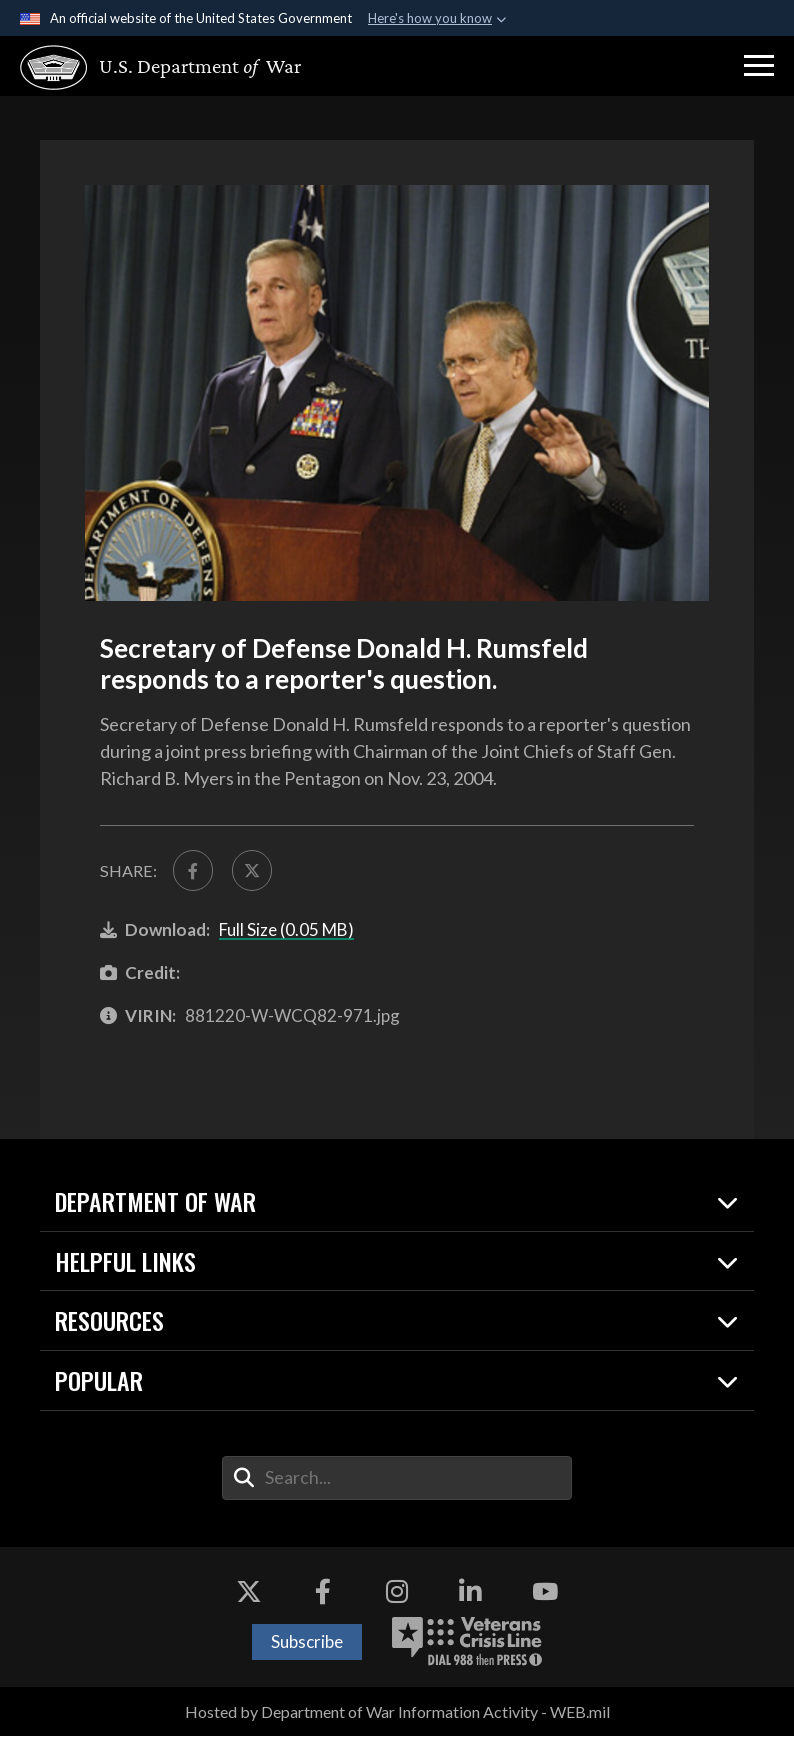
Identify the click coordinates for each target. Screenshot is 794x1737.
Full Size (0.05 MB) (286, 929)
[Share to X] (252, 870)
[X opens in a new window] (249, 1592)
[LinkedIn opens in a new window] (471, 1592)
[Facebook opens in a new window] (323, 1592)
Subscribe (307, 1642)
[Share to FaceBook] (193, 870)
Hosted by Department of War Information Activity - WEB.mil (397, 1711)
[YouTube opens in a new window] (545, 1592)
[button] (759, 66)
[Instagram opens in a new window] (397, 1592)
